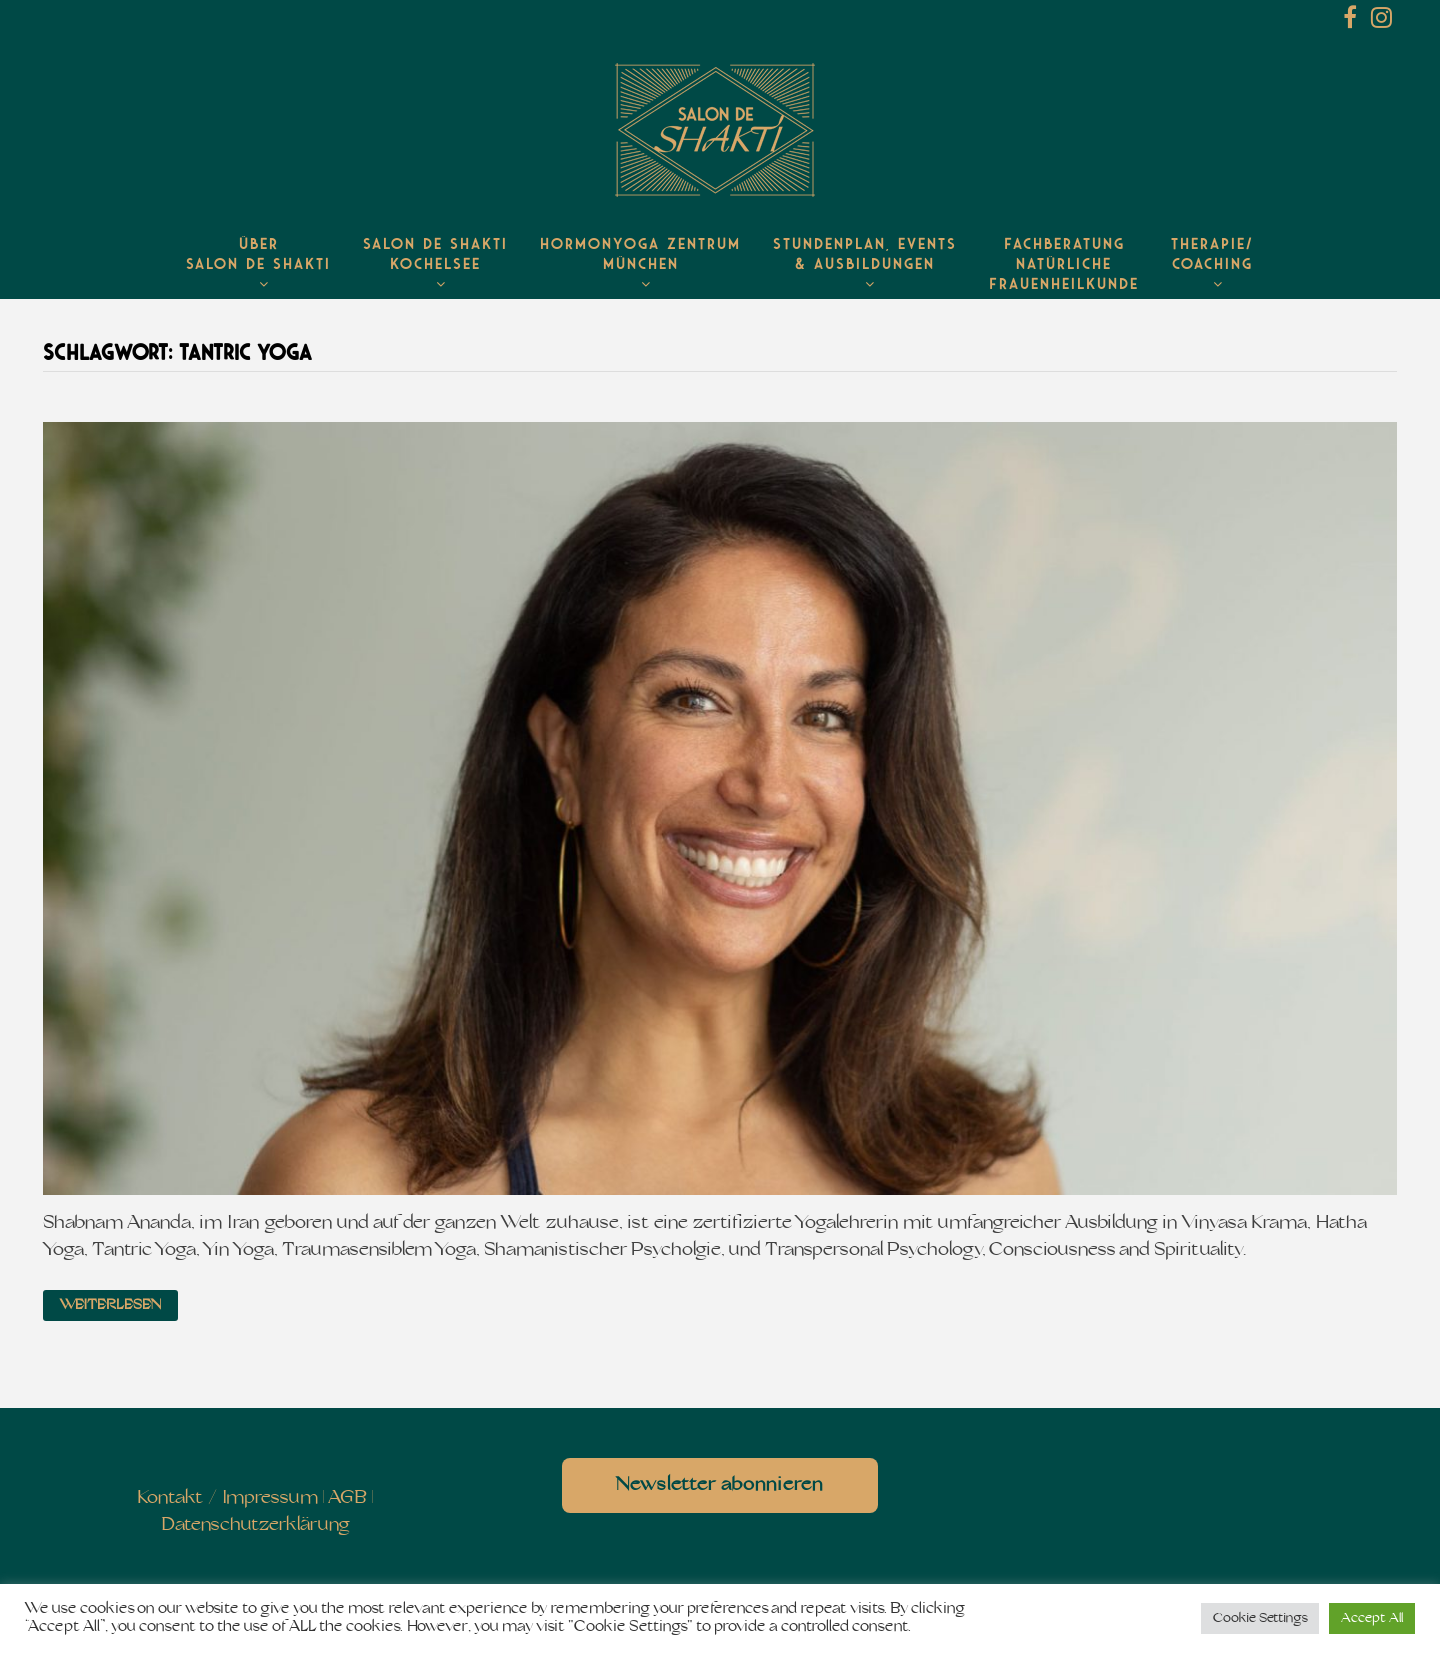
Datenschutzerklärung (255, 1525)
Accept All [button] (1372, 1618)
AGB (347, 1498)
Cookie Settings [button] (1260, 1618)
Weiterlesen (110, 1305)
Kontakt (170, 1498)
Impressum (270, 1498)
